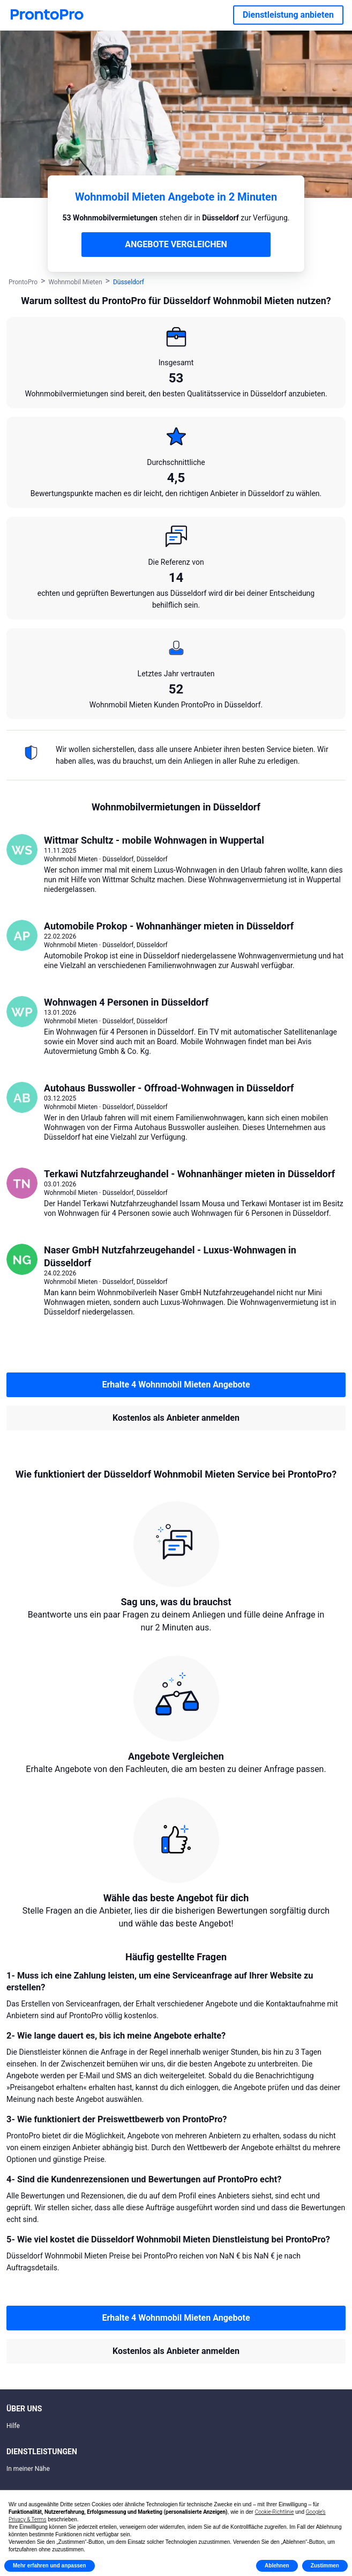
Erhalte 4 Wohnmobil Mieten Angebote (176, 1384)
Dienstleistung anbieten (288, 15)
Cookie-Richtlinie (274, 2512)
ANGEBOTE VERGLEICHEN (176, 244)
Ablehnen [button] (277, 2565)
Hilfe (13, 2426)
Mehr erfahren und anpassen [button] (49, 2565)
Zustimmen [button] (325, 2565)
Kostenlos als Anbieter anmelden (176, 1418)
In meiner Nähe (28, 2468)
